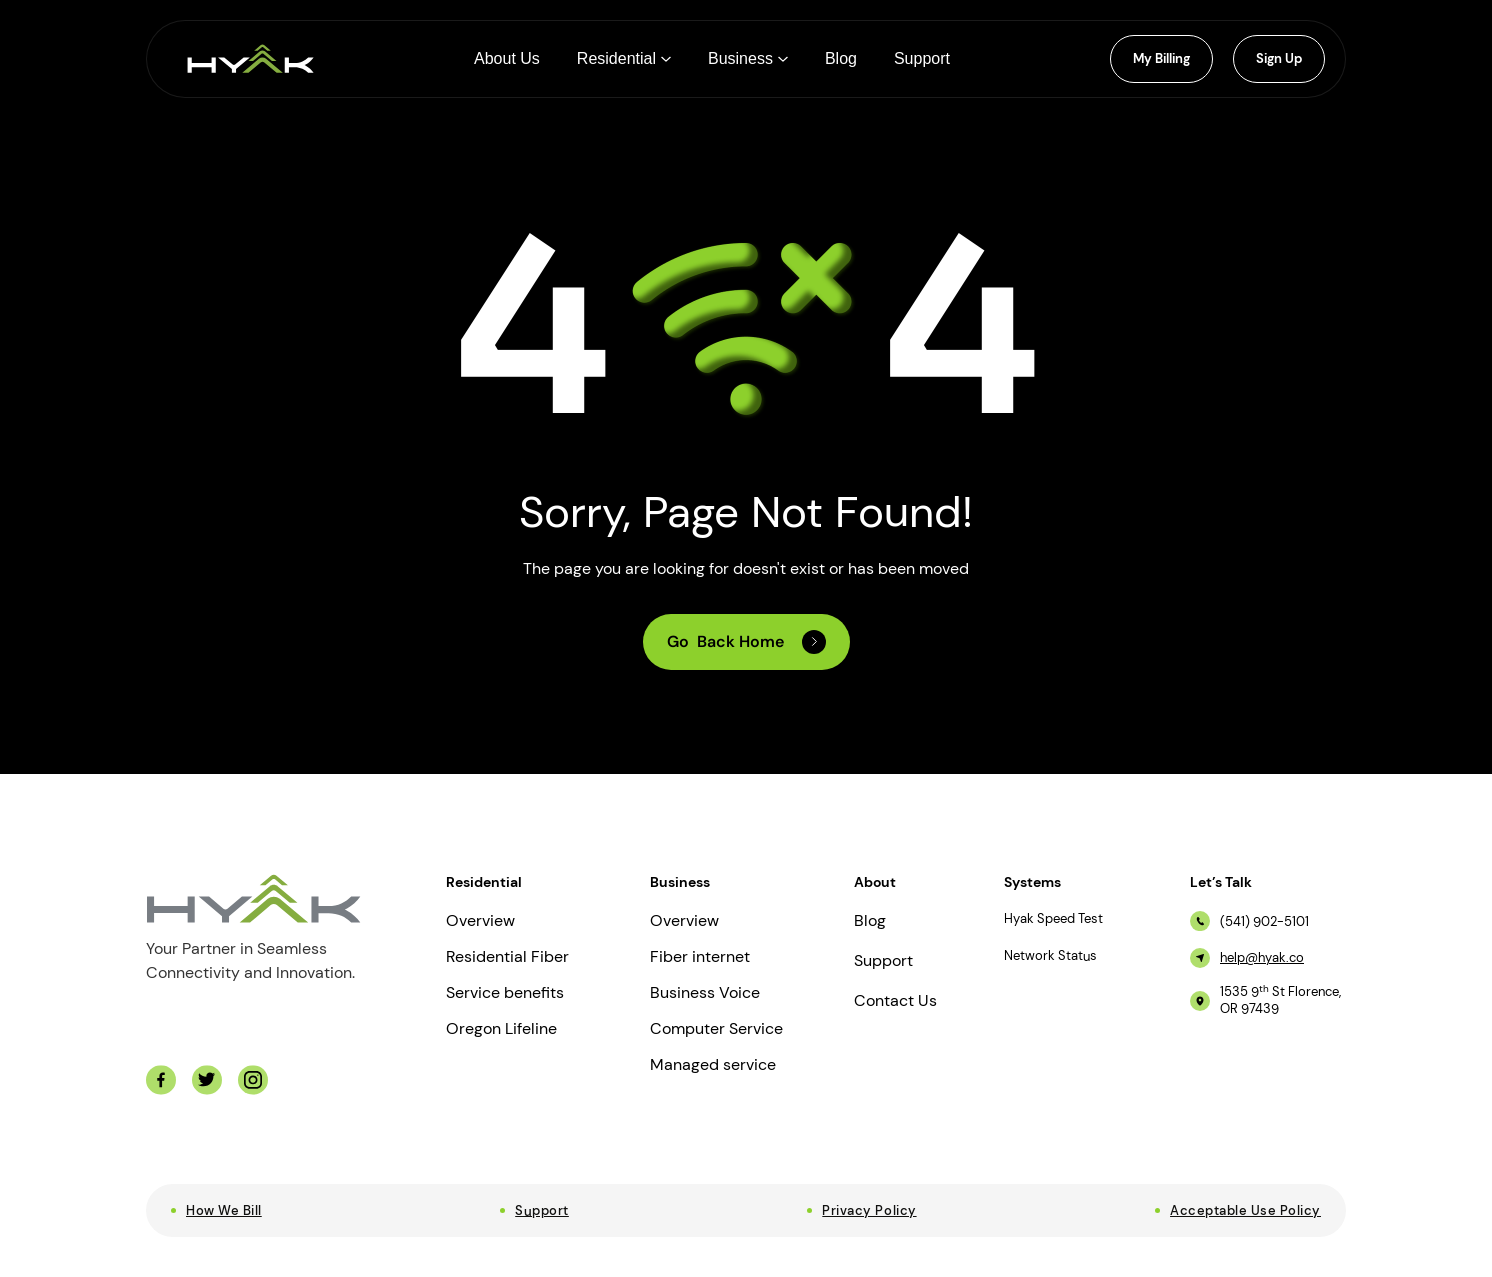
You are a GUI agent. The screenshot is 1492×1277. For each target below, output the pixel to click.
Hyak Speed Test (1053, 919)
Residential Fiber (507, 957)
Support (883, 961)
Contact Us (895, 1001)
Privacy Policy (869, 1210)
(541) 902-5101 (1264, 922)
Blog (870, 921)
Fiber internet (700, 957)
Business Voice (705, 993)
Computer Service (716, 1029)
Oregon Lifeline (501, 1029)
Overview (480, 921)
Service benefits (505, 993)
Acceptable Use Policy (1245, 1210)
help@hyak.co (1262, 958)
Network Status (1050, 956)
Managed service (713, 1065)
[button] (624, 59)
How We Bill (224, 1210)
